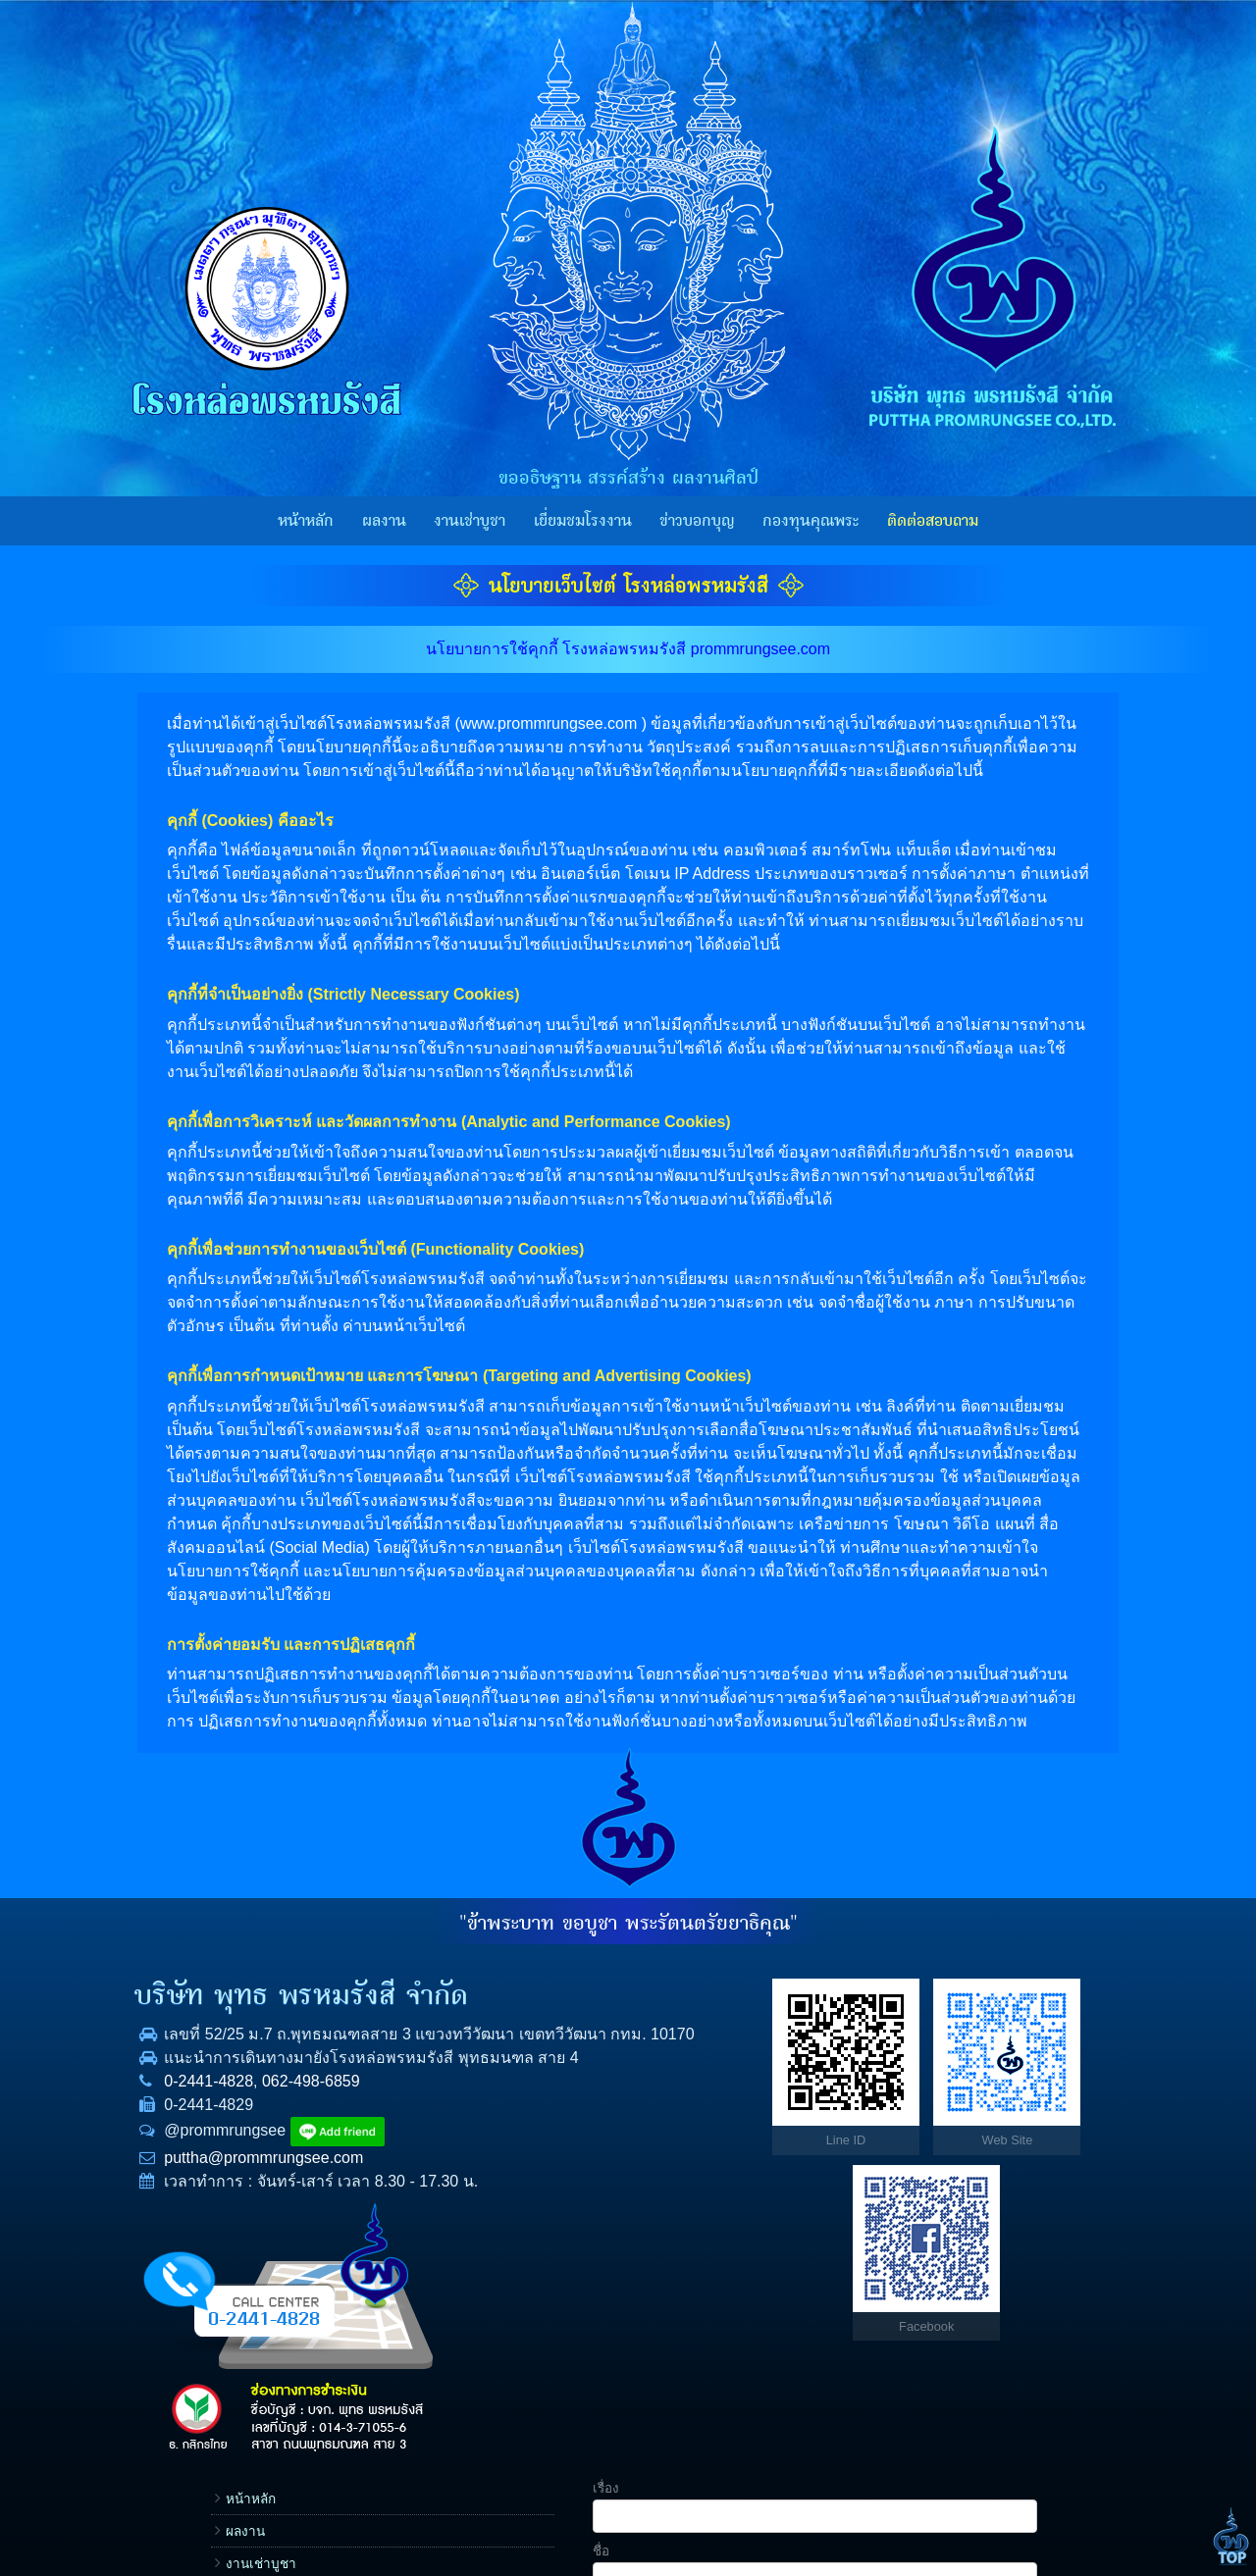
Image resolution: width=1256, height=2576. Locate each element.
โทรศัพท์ (912, 2104)
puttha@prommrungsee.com (230, 2204)
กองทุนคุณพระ (810, 521)
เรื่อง (901, 1979)
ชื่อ (896, 2042)
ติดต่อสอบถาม (932, 521)
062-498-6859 (278, 2128)
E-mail (906, 2166)
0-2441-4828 (175, 2128)
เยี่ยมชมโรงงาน (583, 521)
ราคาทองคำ (788, 2184)
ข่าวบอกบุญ (697, 521)
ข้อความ (913, 2229)
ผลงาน (384, 521)
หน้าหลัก (306, 521)
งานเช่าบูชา (469, 521)
